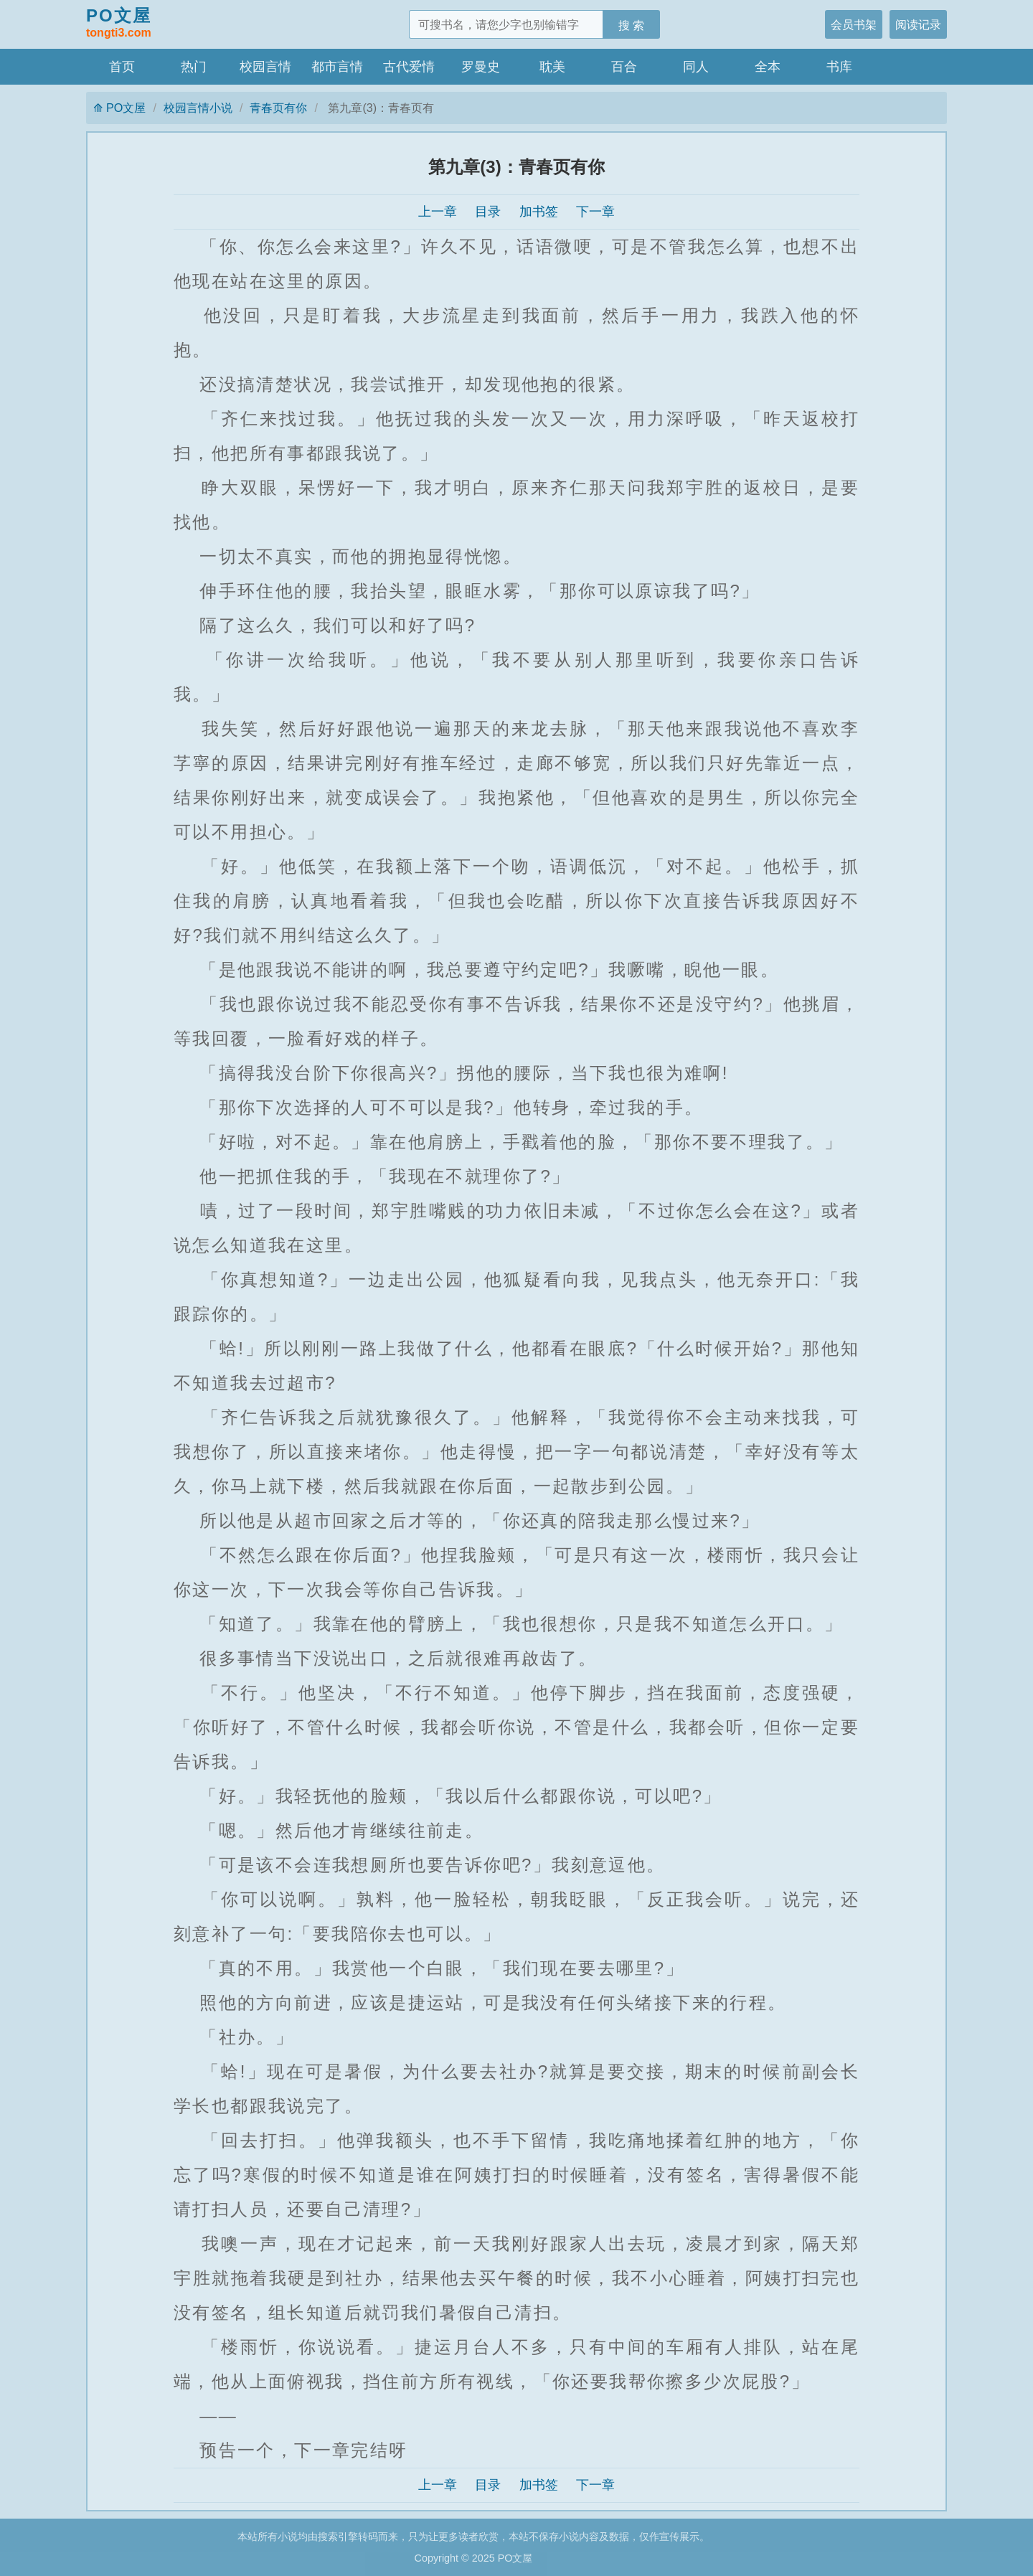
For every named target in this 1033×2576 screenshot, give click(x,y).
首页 (122, 67)
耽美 (552, 67)
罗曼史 (480, 67)
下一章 (595, 211)
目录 (488, 211)
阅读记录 (918, 24)
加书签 (538, 211)
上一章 (437, 211)
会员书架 (854, 24)
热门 (194, 67)
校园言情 (265, 67)
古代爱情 (409, 67)
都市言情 (337, 67)
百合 (624, 67)
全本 (767, 67)
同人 (696, 67)
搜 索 (631, 25)
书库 (839, 67)
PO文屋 (118, 24)
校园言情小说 (198, 107)
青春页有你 (278, 107)
